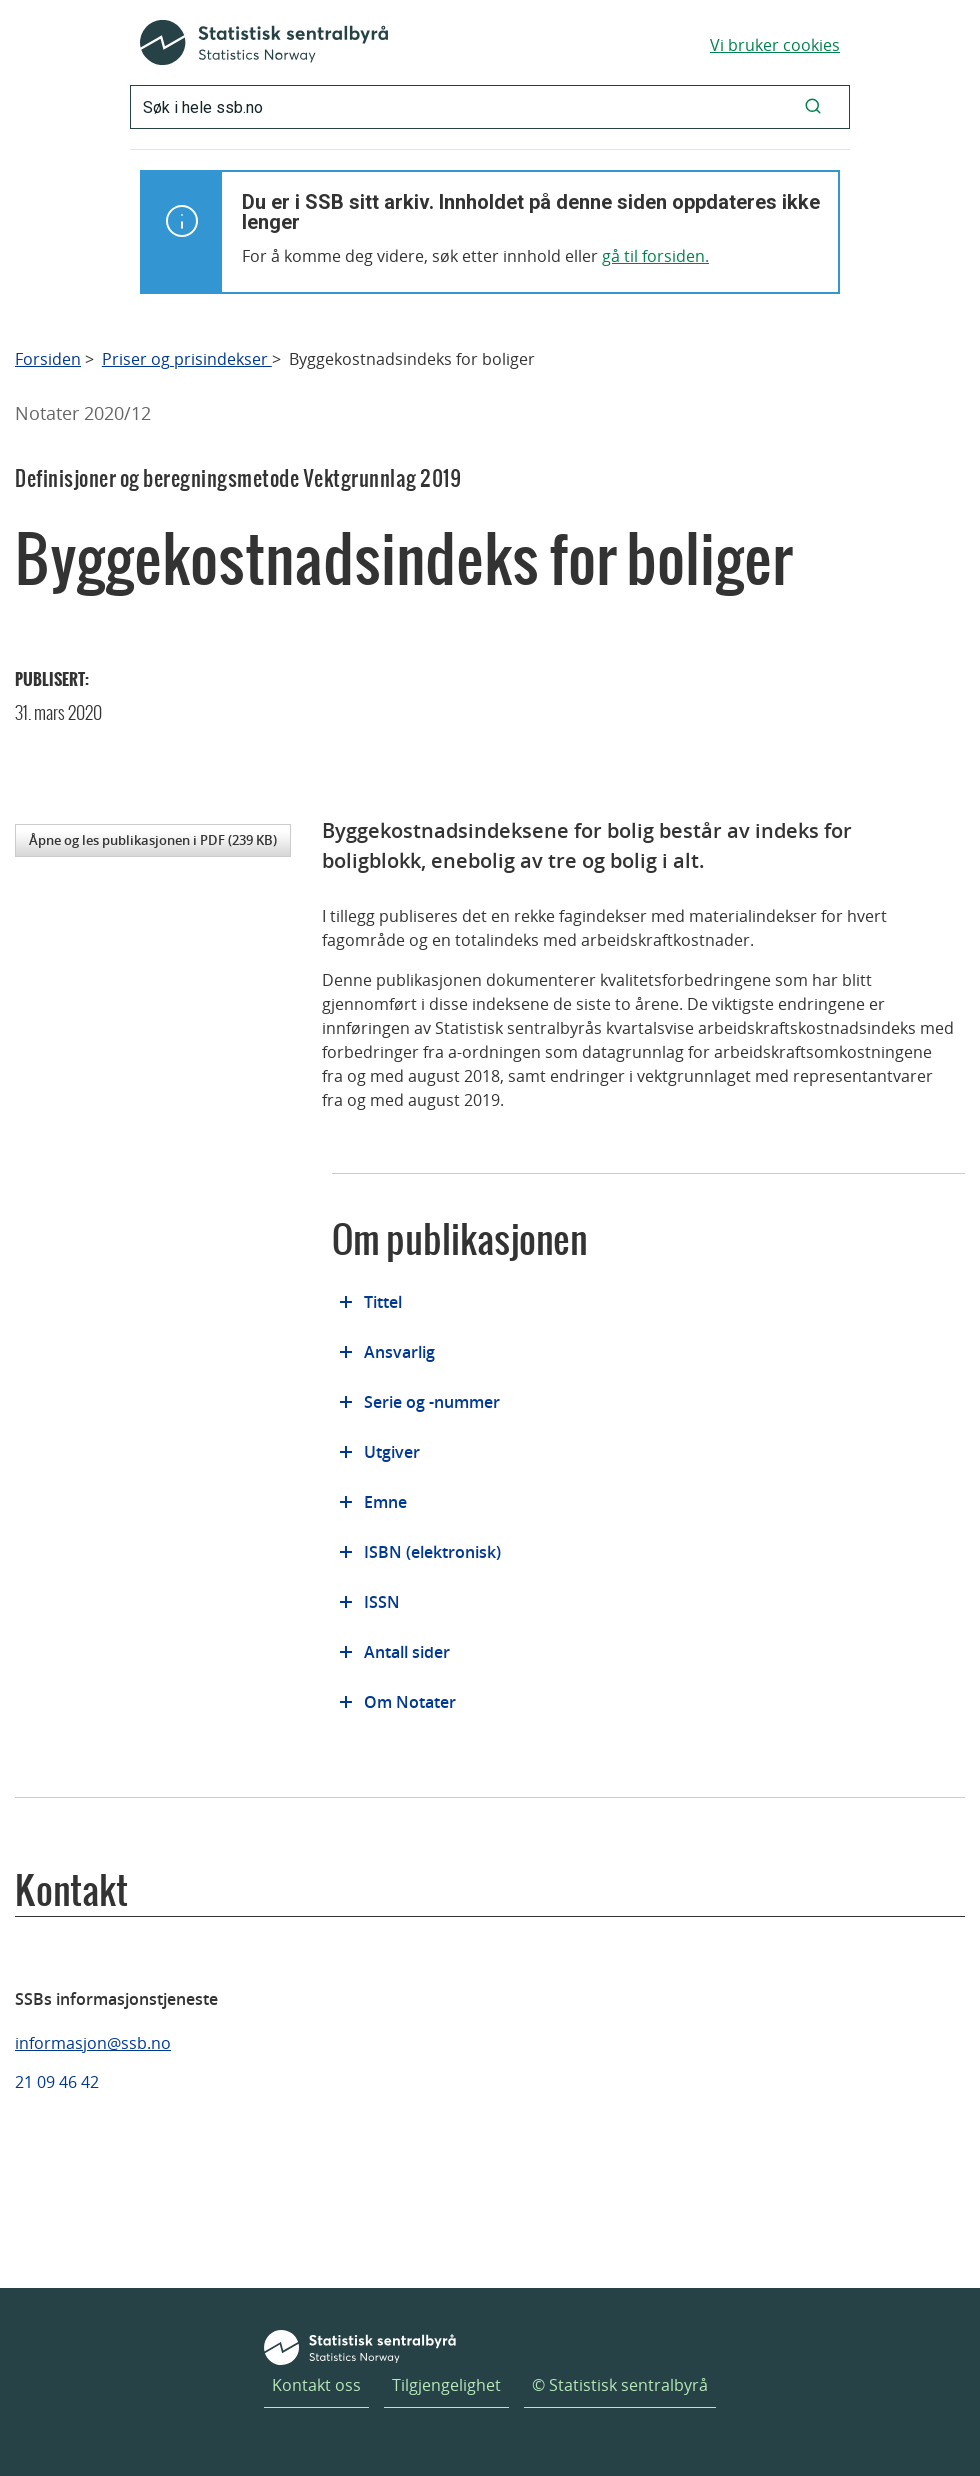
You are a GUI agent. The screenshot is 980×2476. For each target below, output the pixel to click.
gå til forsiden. (655, 256)
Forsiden (48, 359)
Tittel (383, 1302)
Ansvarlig (399, 1352)
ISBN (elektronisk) (432, 1552)
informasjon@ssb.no (93, 2043)
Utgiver (392, 1452)
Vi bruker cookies (775, 45)
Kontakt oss (316, 2385)
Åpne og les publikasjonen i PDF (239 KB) (153, 840)
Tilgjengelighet (446, 2385)
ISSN (382, 1602)
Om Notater (410, 1702)
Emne (385, 1502)
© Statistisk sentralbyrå (620, 2385)
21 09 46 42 (57, 2082)
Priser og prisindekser (187, 359)
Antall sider (407, 1652)
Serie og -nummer (432, 1402)
